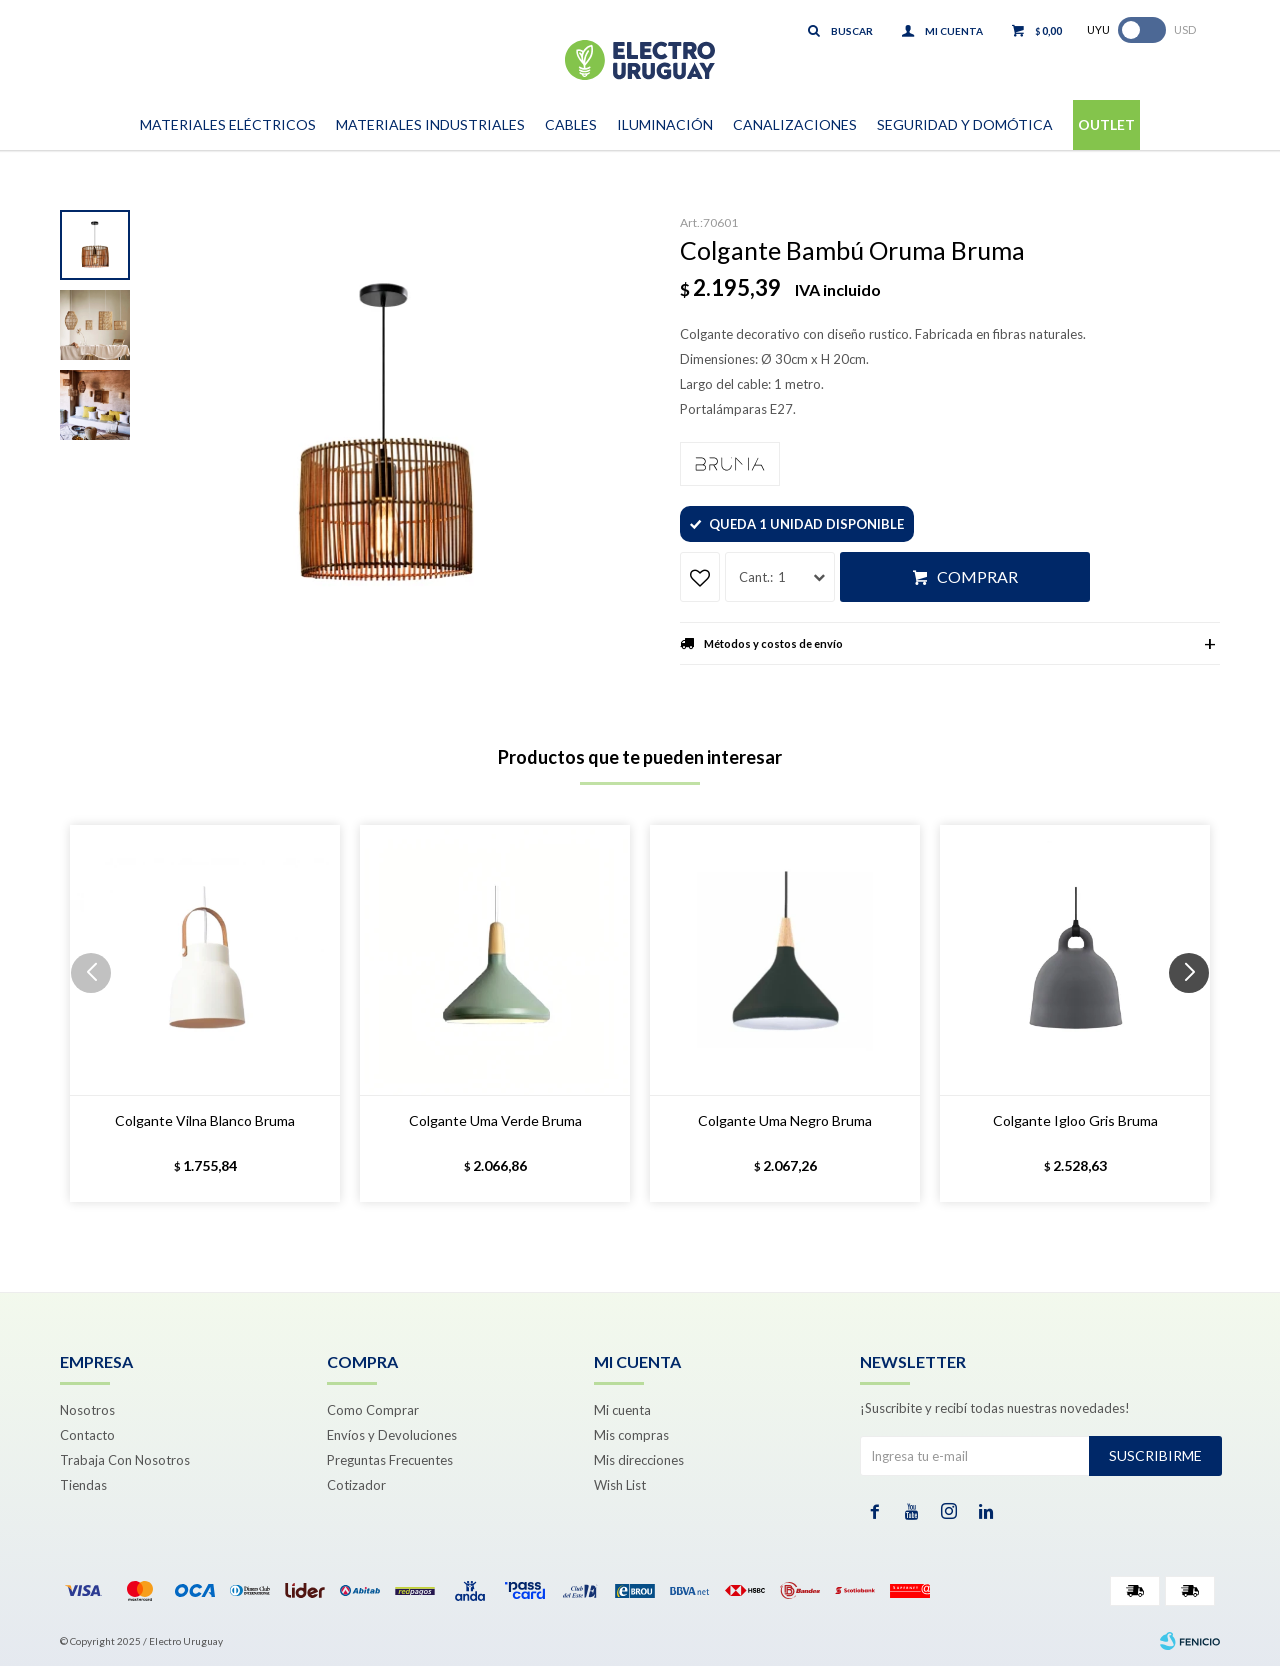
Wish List (620, 1485)
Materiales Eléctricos (228, 124)
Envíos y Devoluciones (392, 1435)
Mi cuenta (622, 1410)
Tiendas (83, 1485)
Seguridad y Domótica (965, 124)
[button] (1196, 1013)
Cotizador (356, 1485)
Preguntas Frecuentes (390, 1460)
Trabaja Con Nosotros (125, 1460)
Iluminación (665, 124)
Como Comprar (373, 1410)
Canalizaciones (795, 124)
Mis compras (631, 1435)
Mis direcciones (639, 1460)
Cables (571, 124)
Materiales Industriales (430, 124)
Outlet (1106, 124)
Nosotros (87, 1410)
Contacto (87, 1435)
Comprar (977, 576)
